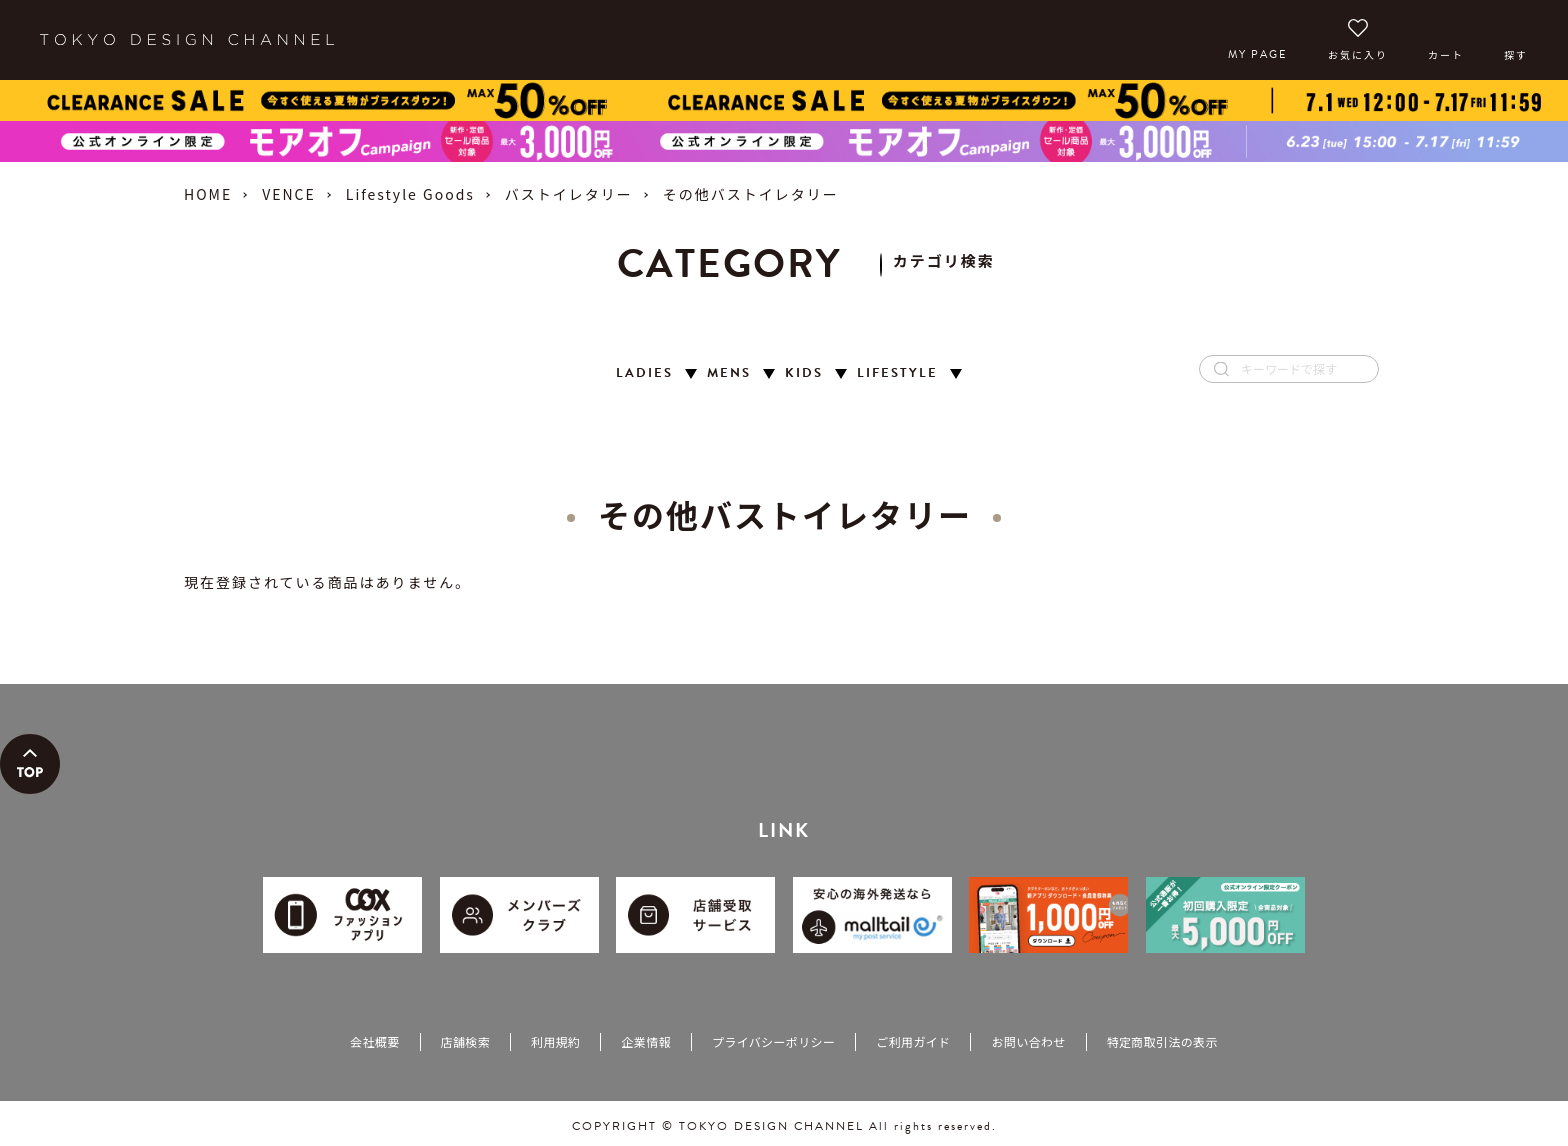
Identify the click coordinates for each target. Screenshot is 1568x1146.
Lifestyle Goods (410, 194)
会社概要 (374, 1041)
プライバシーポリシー (773, 1041)
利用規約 (555, 1041)
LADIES (644, 373)
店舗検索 (465, 1041)
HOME (208, 194)
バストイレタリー (569, 194)
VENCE (289, 194)
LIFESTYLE (897, 373)
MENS (729, 373)
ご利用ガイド (913, 1041)
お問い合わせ (1028, 1041)
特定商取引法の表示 (1162, 1041)
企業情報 (645, 1041)
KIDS (804, 373)
